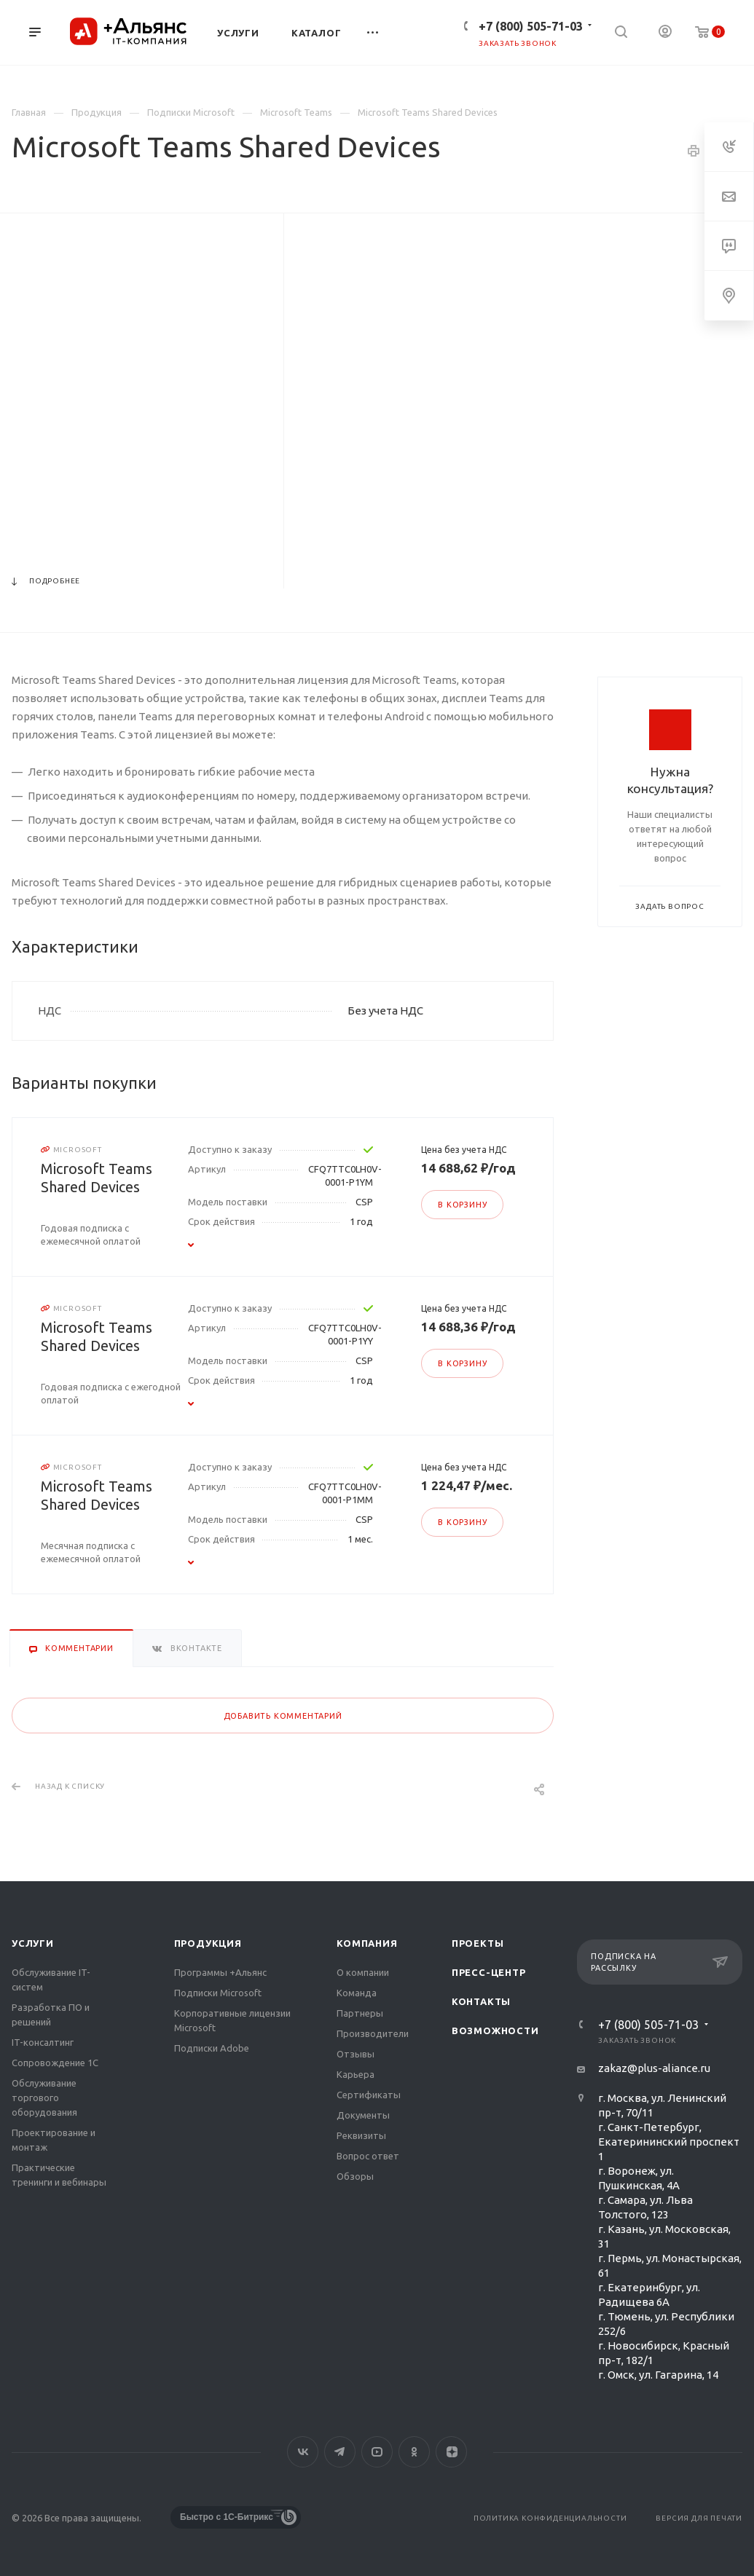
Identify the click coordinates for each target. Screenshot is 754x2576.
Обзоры (355, 2176)
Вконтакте (302, 2451)
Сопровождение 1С (55, 2062)
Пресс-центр (489, 1972)
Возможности (495, 2030)
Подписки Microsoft (218, 1993)
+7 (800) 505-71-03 (531, 26)
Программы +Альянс (220, 1972)
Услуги (33, 1943)
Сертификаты (369, 2094)
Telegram (340, 2451)
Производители (373, 2033)
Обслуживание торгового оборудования (44, 2097)
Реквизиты (361, 2135)
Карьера (355, 2074)
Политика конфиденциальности (550, 2518)
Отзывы (355, 2054)
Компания (367, 1943)
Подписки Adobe (211, 2048)
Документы (363, 2115)
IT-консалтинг (43, 2042)
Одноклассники (414, 2451)
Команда (357, 1993)
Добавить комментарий (283, 1716)
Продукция (208, 1943)
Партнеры (360, 2013)
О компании (363, 1972)
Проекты (478, 1943)
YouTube (377, 2451)
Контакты (481, 2001)
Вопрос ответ (368, 2156)
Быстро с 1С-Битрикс (226, 2517)
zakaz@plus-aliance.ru (654, 2068)
